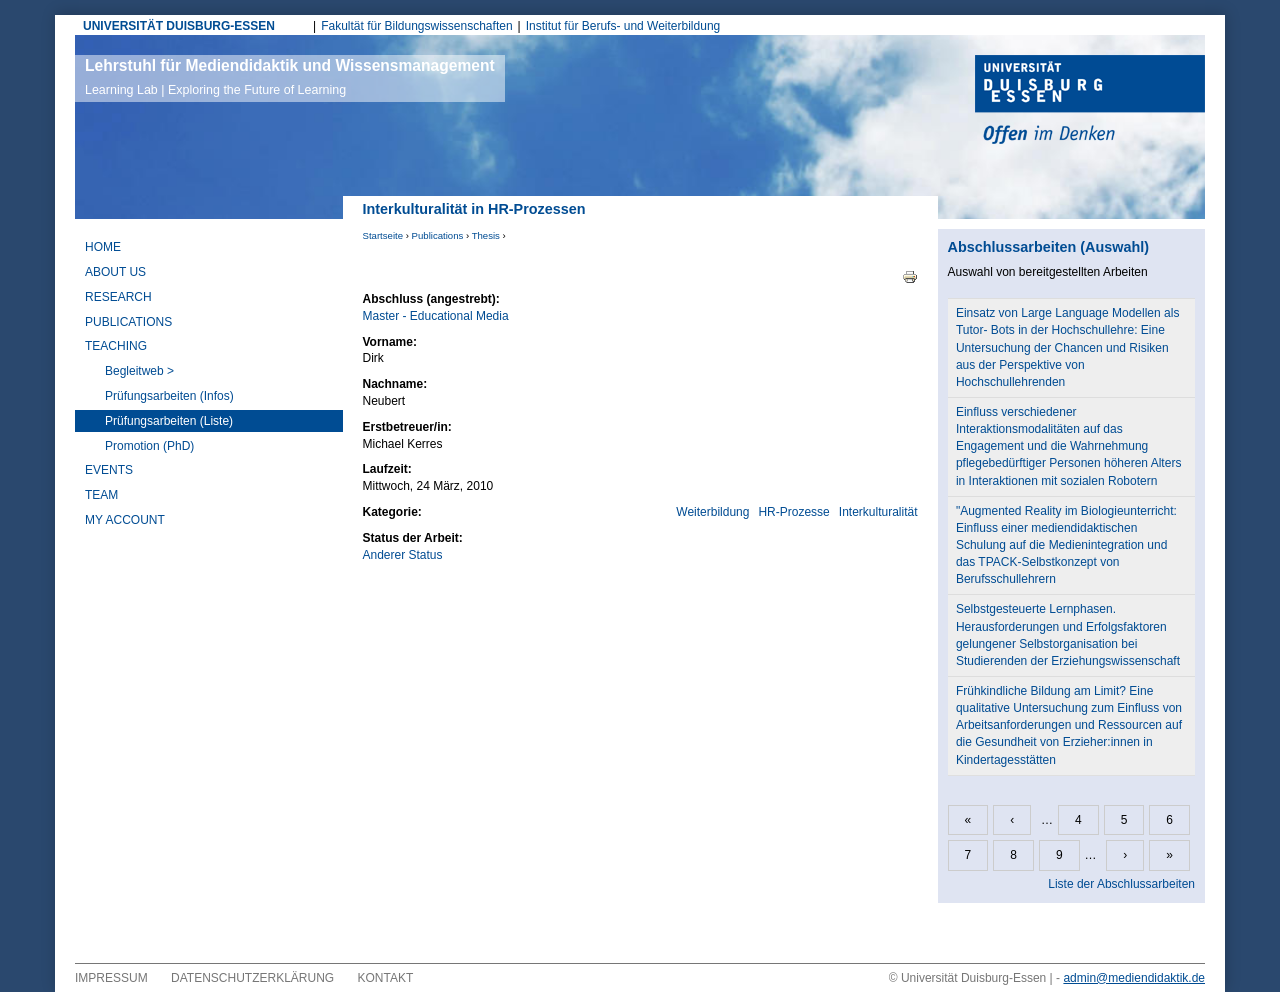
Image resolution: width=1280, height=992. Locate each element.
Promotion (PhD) (149, 446)
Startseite (383, 235)
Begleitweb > (139, 371)
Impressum (111, 978)
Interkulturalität (878, 512)
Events (109, 470)
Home (103, 247)
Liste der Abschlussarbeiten (1121, 884)
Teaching (116, 346)
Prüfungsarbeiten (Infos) (169, 396)
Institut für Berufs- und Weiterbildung (623, 26)
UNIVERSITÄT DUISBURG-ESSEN (179, 26)
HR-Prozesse (793, 512)
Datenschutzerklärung (252, 978)
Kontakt (386, 978)
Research (118, 297)
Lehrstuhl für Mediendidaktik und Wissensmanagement (290, 77)
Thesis (486, 235)
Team (101, 495)
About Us (115, 272)
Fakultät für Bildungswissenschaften (416, 26)
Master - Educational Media (436, 316)
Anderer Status (403, 555)
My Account (125, 520)
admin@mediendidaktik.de (1134, 978)
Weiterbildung (712, 512)
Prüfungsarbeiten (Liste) (169, 421)
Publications (438, 235)
